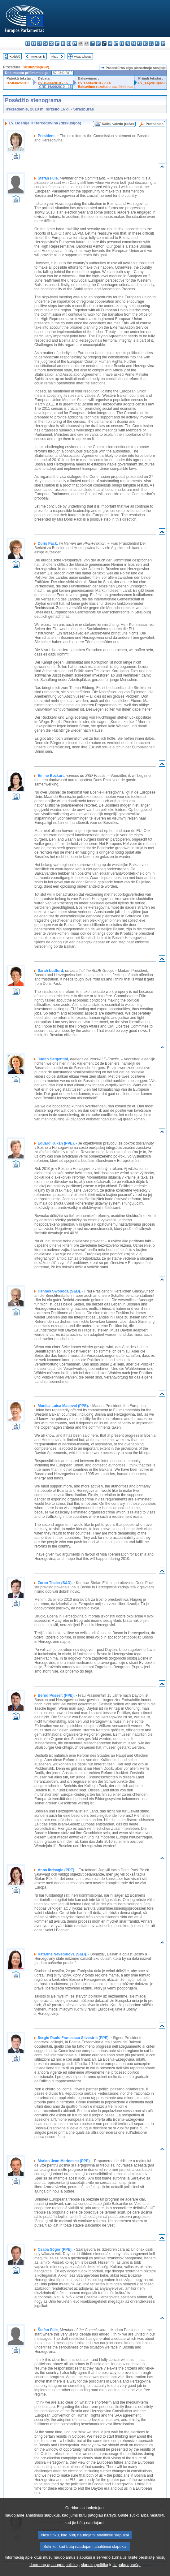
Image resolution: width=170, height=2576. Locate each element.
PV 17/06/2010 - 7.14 (94, 83)
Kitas (54, 56)
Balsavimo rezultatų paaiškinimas (105, 87)
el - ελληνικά (63, 43)
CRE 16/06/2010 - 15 (55, 87)
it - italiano (92, 43)
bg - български (27, 43)
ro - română (139, 43)
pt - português (133, 43)
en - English (69, 43)
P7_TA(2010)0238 (152, 83)
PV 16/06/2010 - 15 (53, 83)
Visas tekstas (82, 56)
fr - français (74, 43)
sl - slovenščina (151, 43)
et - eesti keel (57, 43)
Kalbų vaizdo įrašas (118, 124)
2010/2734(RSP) (36, 67)
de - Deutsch (51, 43)
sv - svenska (163, 43)
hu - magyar (110, 43)
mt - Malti (116, 43)
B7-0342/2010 (17, 83)
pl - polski (127, 43)
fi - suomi (157, 43)
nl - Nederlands (122, 43)
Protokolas (154, 124)
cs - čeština (39, 43)
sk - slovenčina (145, 43)
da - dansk (45, 43)
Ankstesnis (38, 56)
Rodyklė (15, 56)
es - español (33, 43)
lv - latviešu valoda (98, 43)
